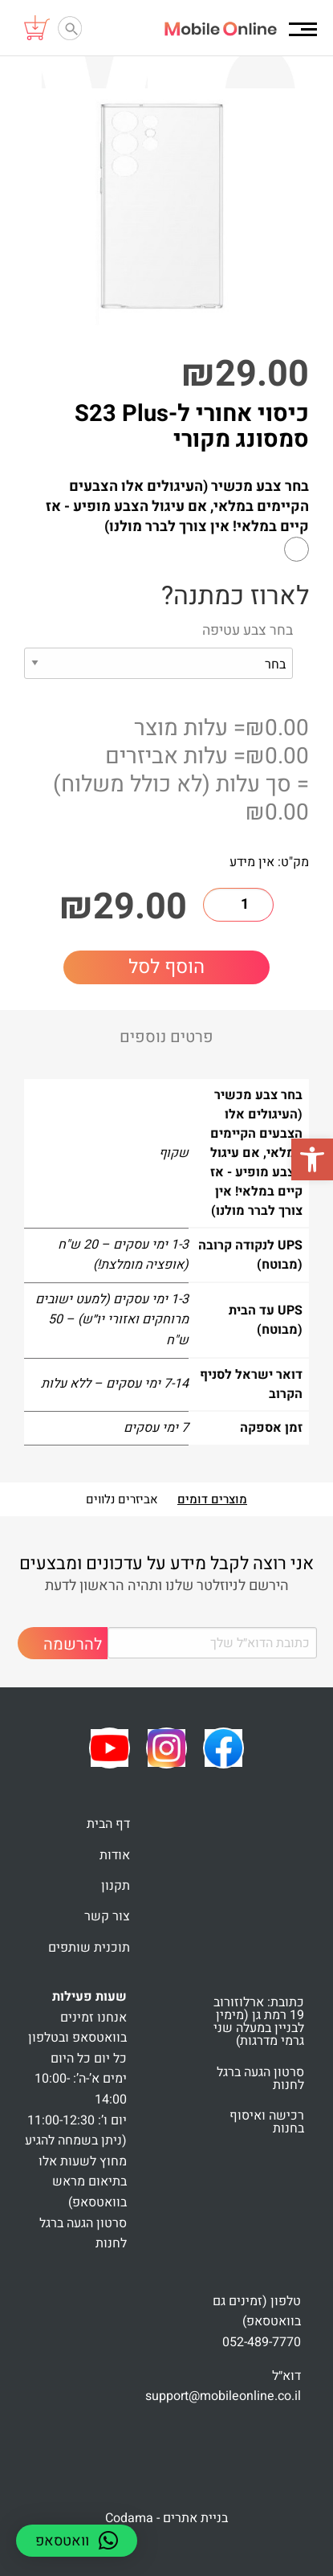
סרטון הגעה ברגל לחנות (260, 2079)
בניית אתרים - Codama (166, 2518)
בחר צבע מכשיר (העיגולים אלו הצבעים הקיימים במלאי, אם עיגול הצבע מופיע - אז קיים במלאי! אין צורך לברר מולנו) (177, 507)
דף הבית (108, 1824)
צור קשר (107, 1916)
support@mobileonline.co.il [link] (223, 2396)
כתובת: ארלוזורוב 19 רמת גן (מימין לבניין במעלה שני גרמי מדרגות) (258, 2022)
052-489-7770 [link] (261, 2342)
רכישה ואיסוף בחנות (266, 2122)
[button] (312, 1159)
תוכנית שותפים (89, 1947)
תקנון (115, 1885)
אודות (114, 1855)
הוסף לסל (166, 967)
